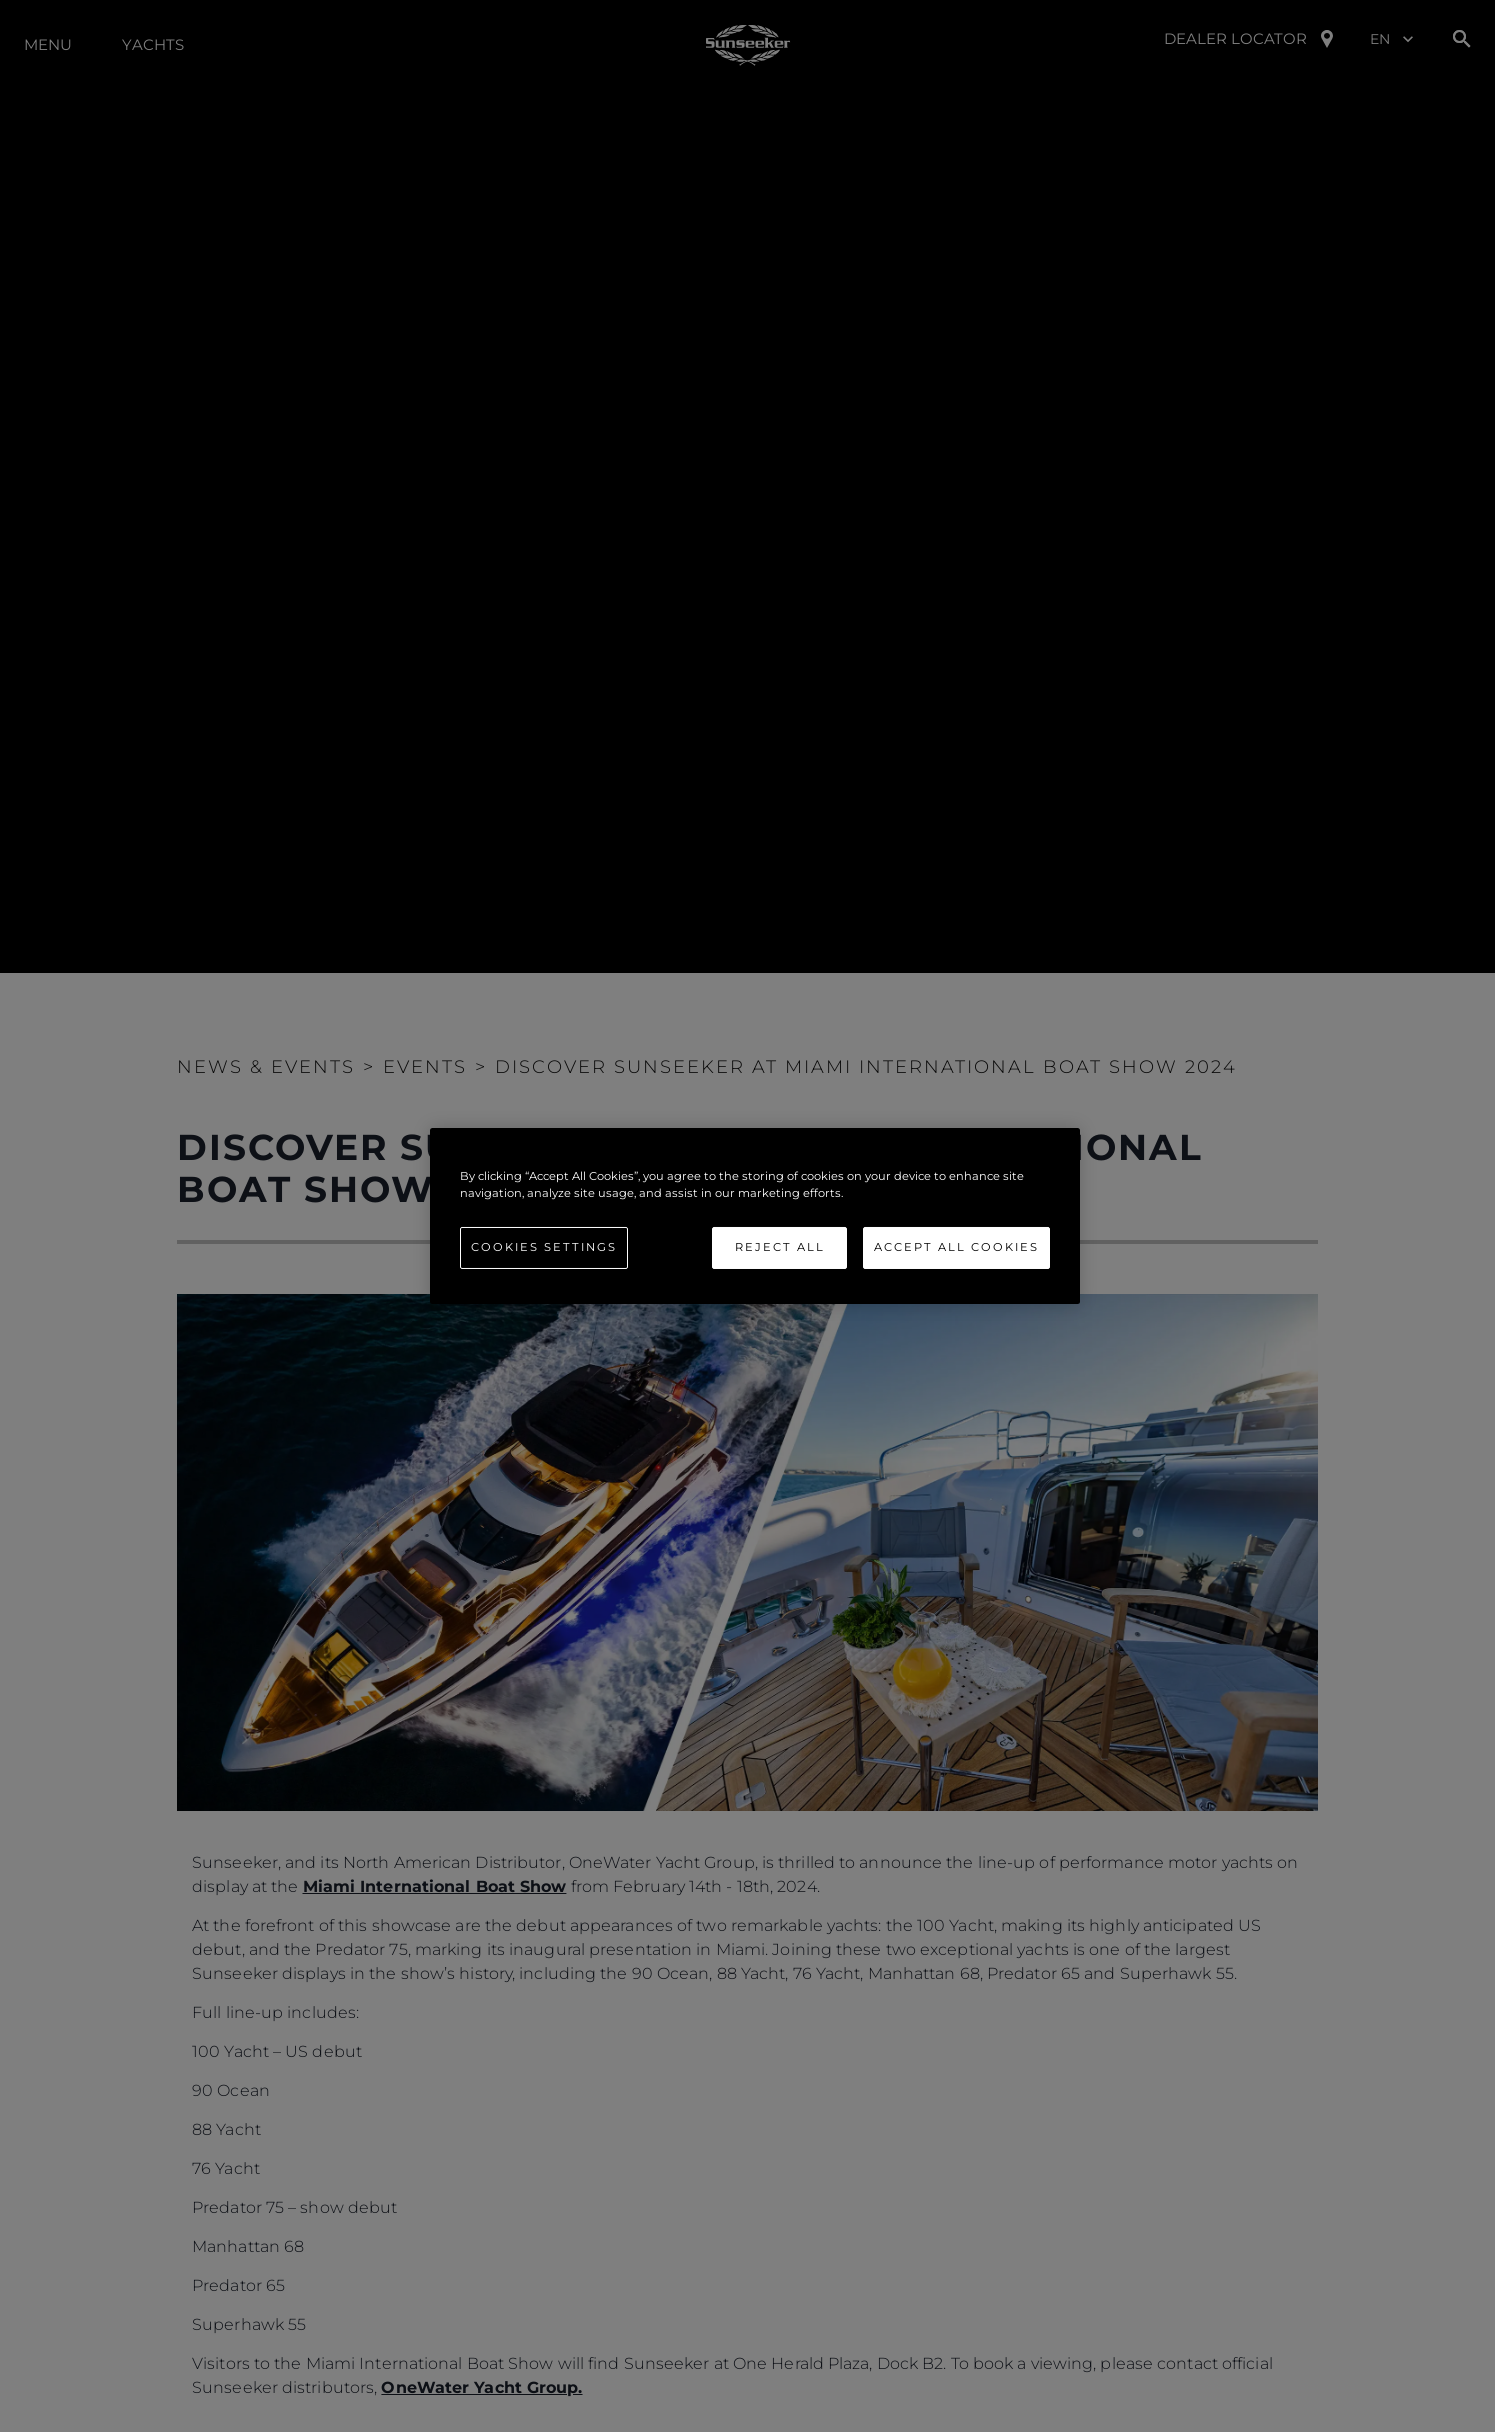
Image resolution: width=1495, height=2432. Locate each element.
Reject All (780, 1247)
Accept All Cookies (956, 1247)
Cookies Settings (544, 1247)
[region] (755, 1216)
